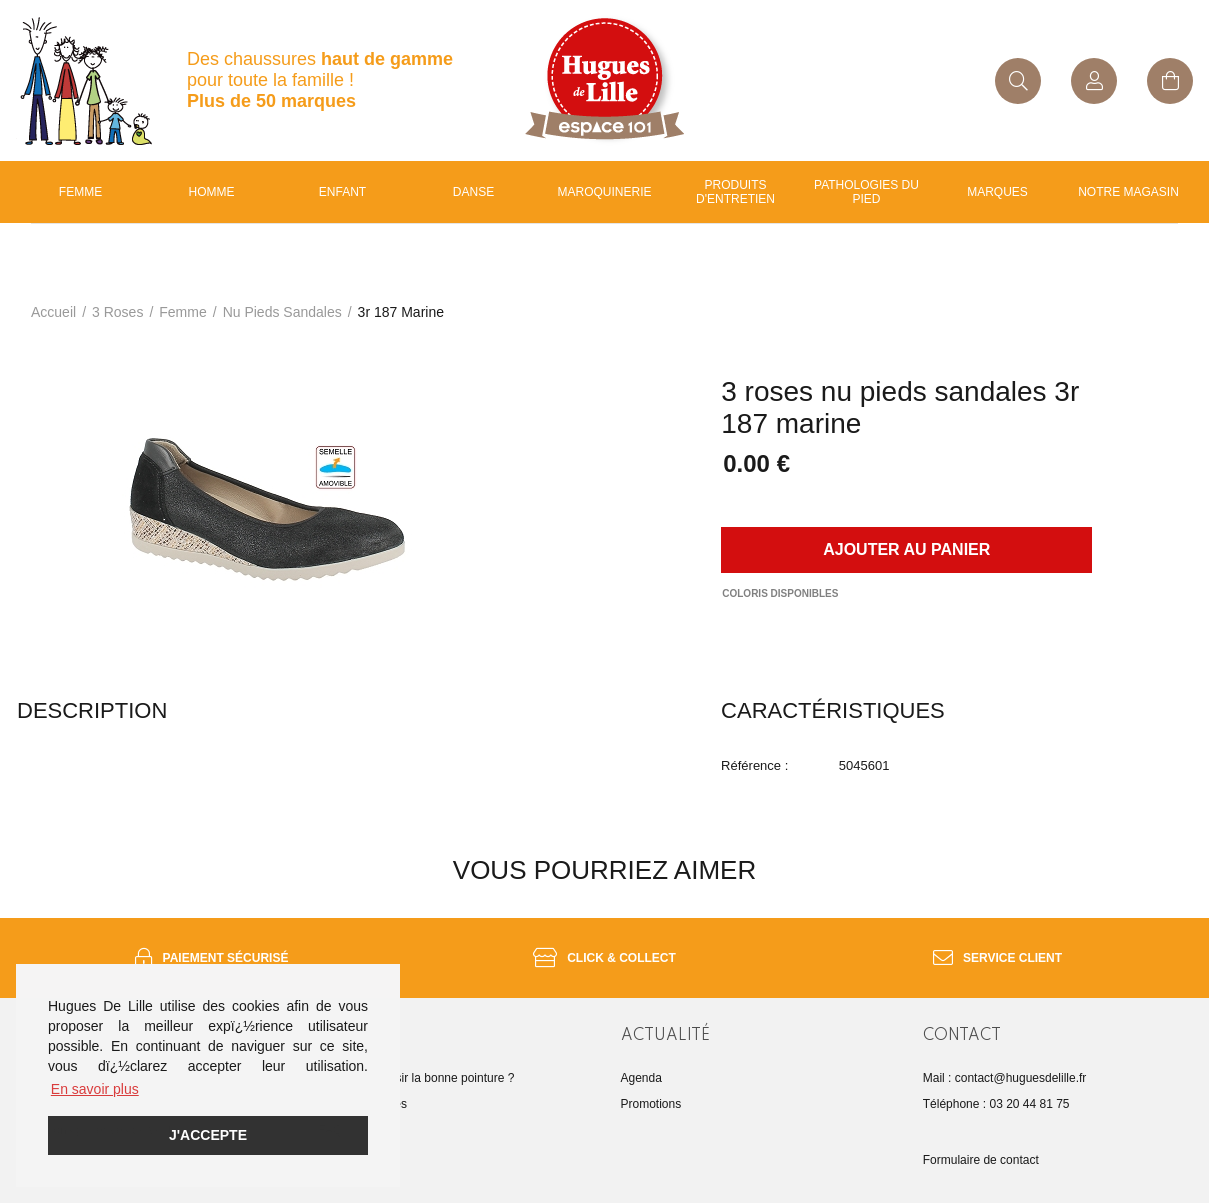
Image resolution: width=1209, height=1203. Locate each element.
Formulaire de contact (981, 1160)
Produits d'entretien (735, 192)
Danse (473, 192)
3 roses (117, 312)
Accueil (53, 312)
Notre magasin (1128, 192)
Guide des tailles (362, 1104)
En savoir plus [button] (95, 1089)
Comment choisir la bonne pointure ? (416, 1078)
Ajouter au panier (906, 549)
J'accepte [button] (208, 1135)
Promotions (651, 1104)
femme (182, 312)
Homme (212, 192)
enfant (342, 192)
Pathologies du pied (866, 192)
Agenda (641, 1078)
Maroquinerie (604, 192)
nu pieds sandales (282, 312)
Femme (80, 192)
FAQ (330, 1130)
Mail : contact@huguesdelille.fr (1005, 1078)
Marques (997, 192)
